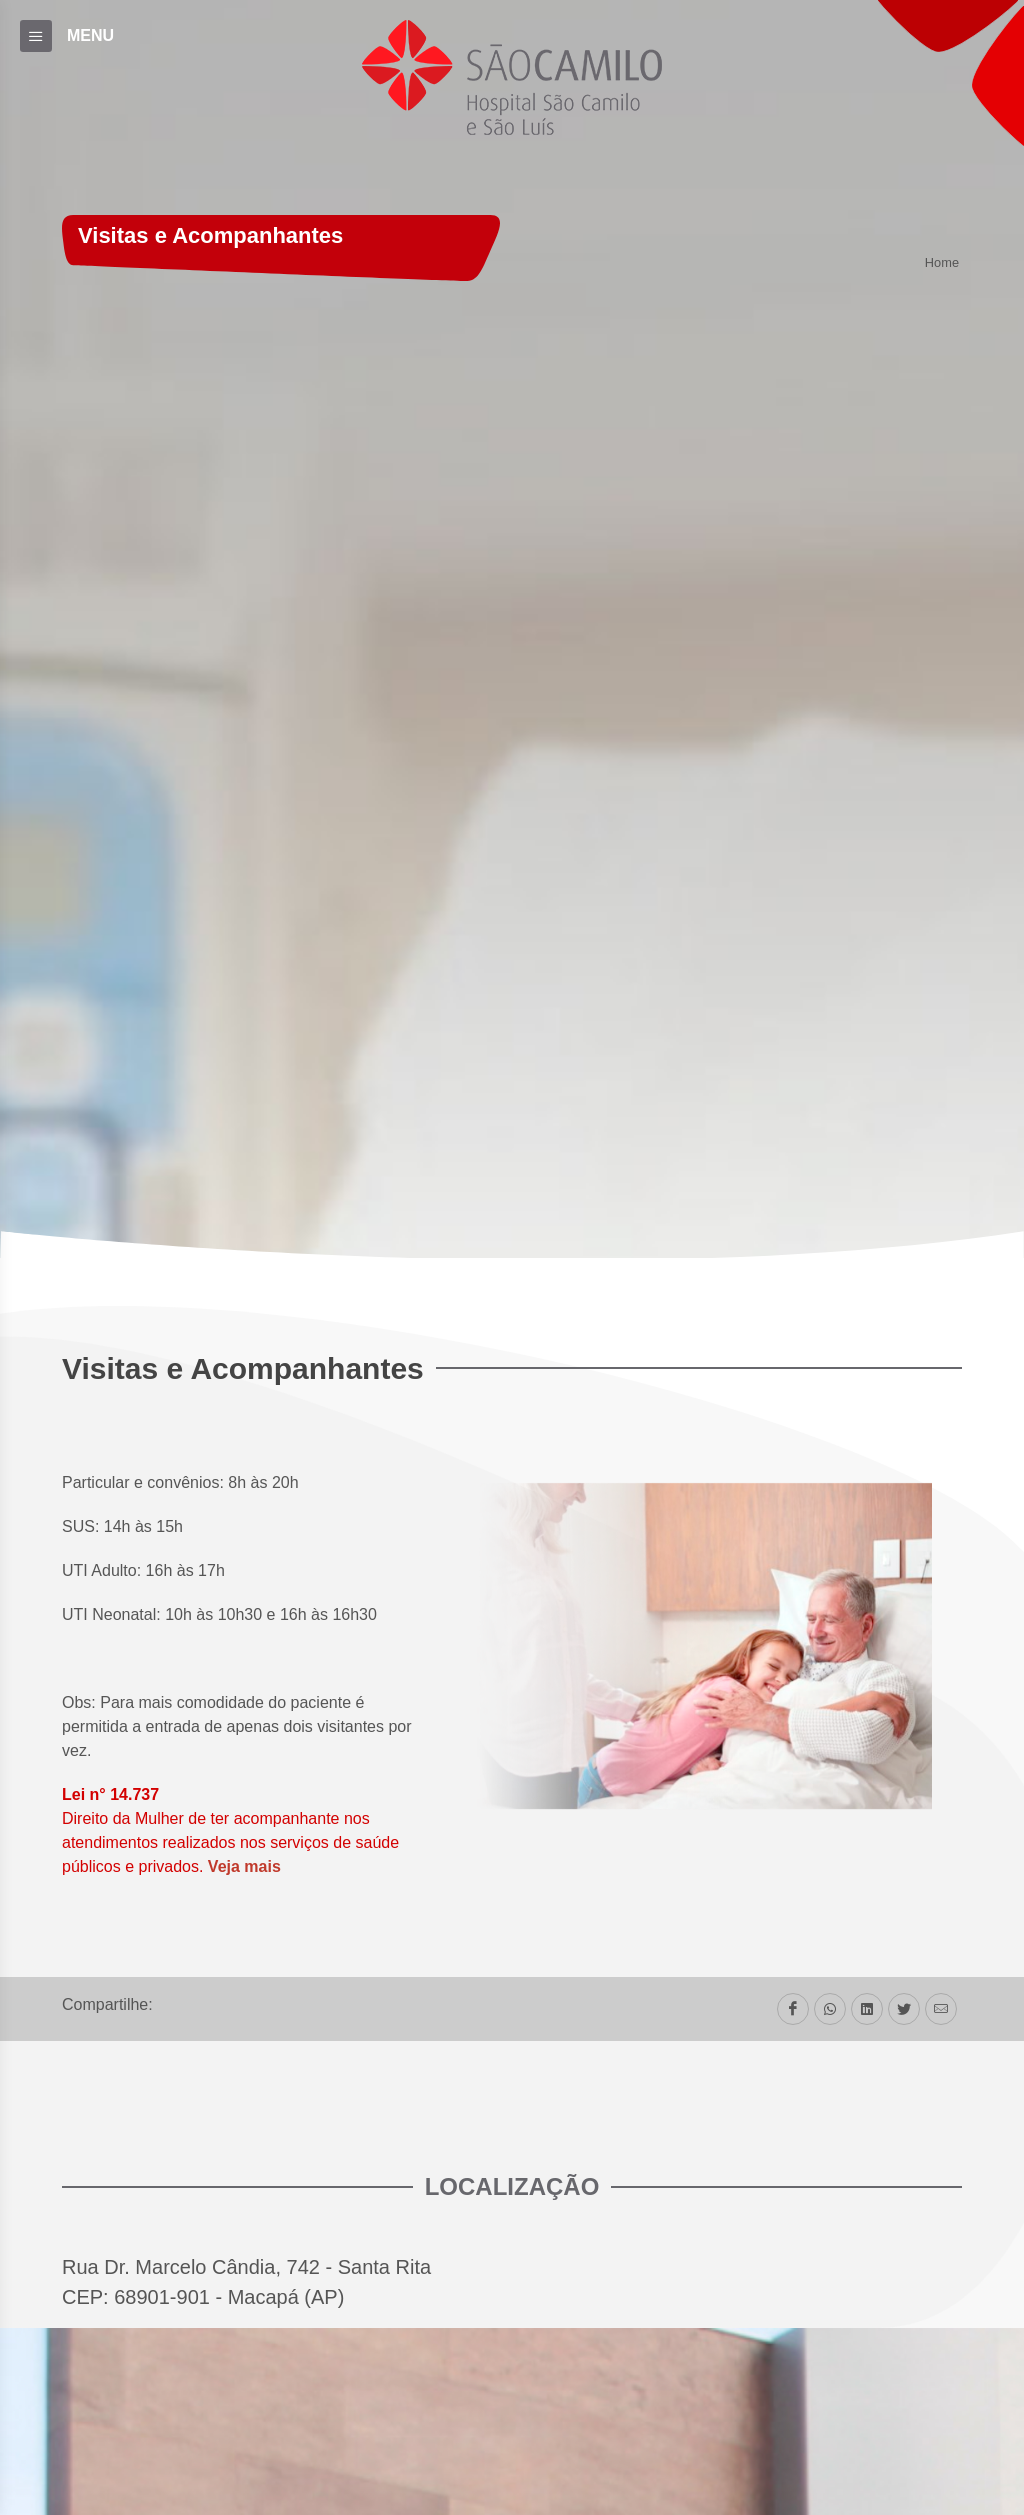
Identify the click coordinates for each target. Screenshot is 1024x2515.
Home (942, 263)
